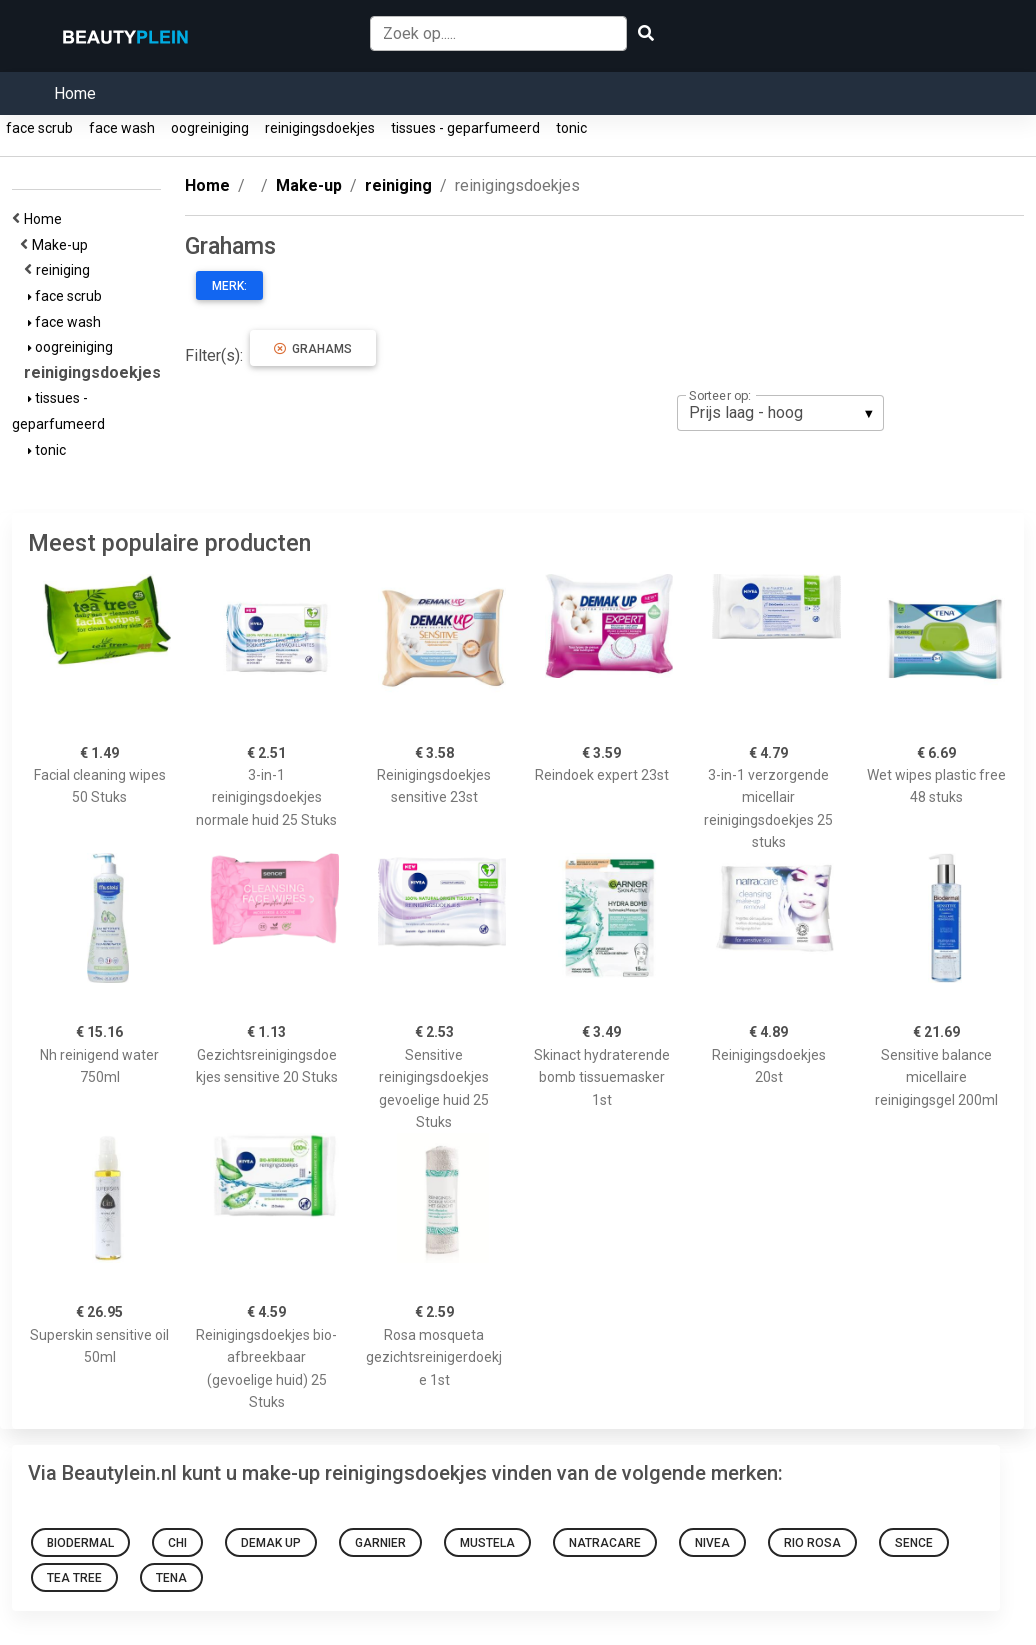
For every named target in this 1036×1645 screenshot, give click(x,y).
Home (75, 93)
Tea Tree (74, 1578)
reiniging (66, 270)
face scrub (39, 128)
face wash (122, 128)
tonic (571, 128)
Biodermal (80, 1543)
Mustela (487, 1543)
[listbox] (780, 413)
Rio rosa (812, 1543)
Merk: (229, 286)
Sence (914, 1543)
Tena (171, 1578)
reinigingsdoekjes (320, 128)
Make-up (63, 245)
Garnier (380, 1543)
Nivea (712, 1543)
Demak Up (271, 1543)
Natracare (605, 1543)
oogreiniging (210, 128)
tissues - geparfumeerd (465, 128)
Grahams (313, 349)
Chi (177, 1543)
